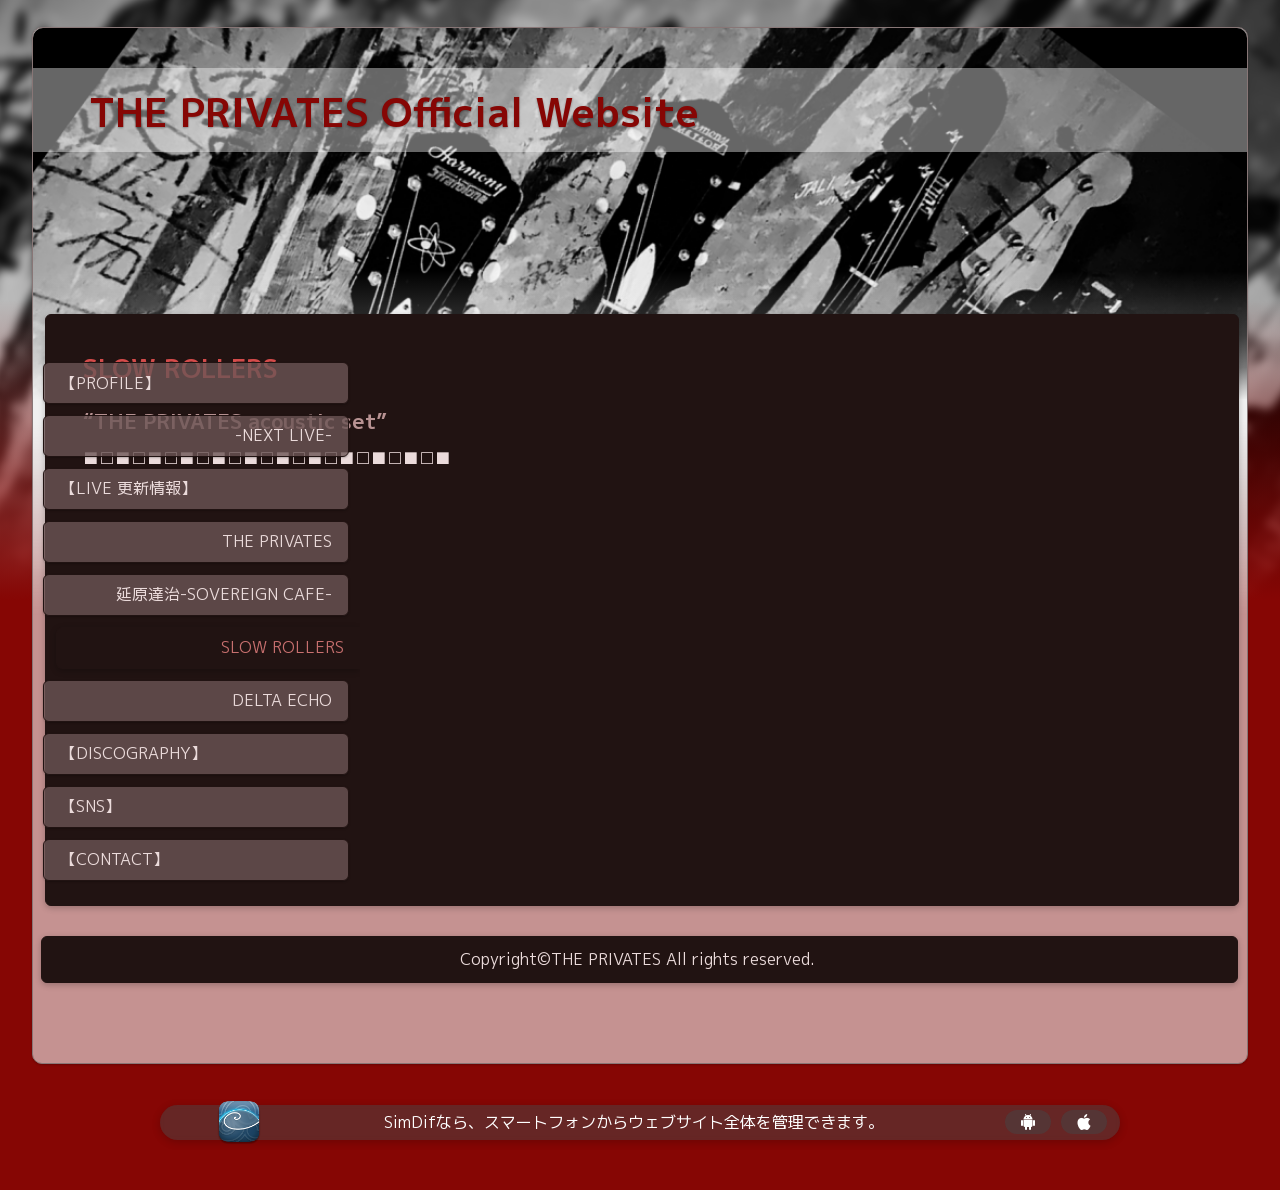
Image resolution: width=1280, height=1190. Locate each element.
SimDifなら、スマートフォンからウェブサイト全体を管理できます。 (634, 1122)
